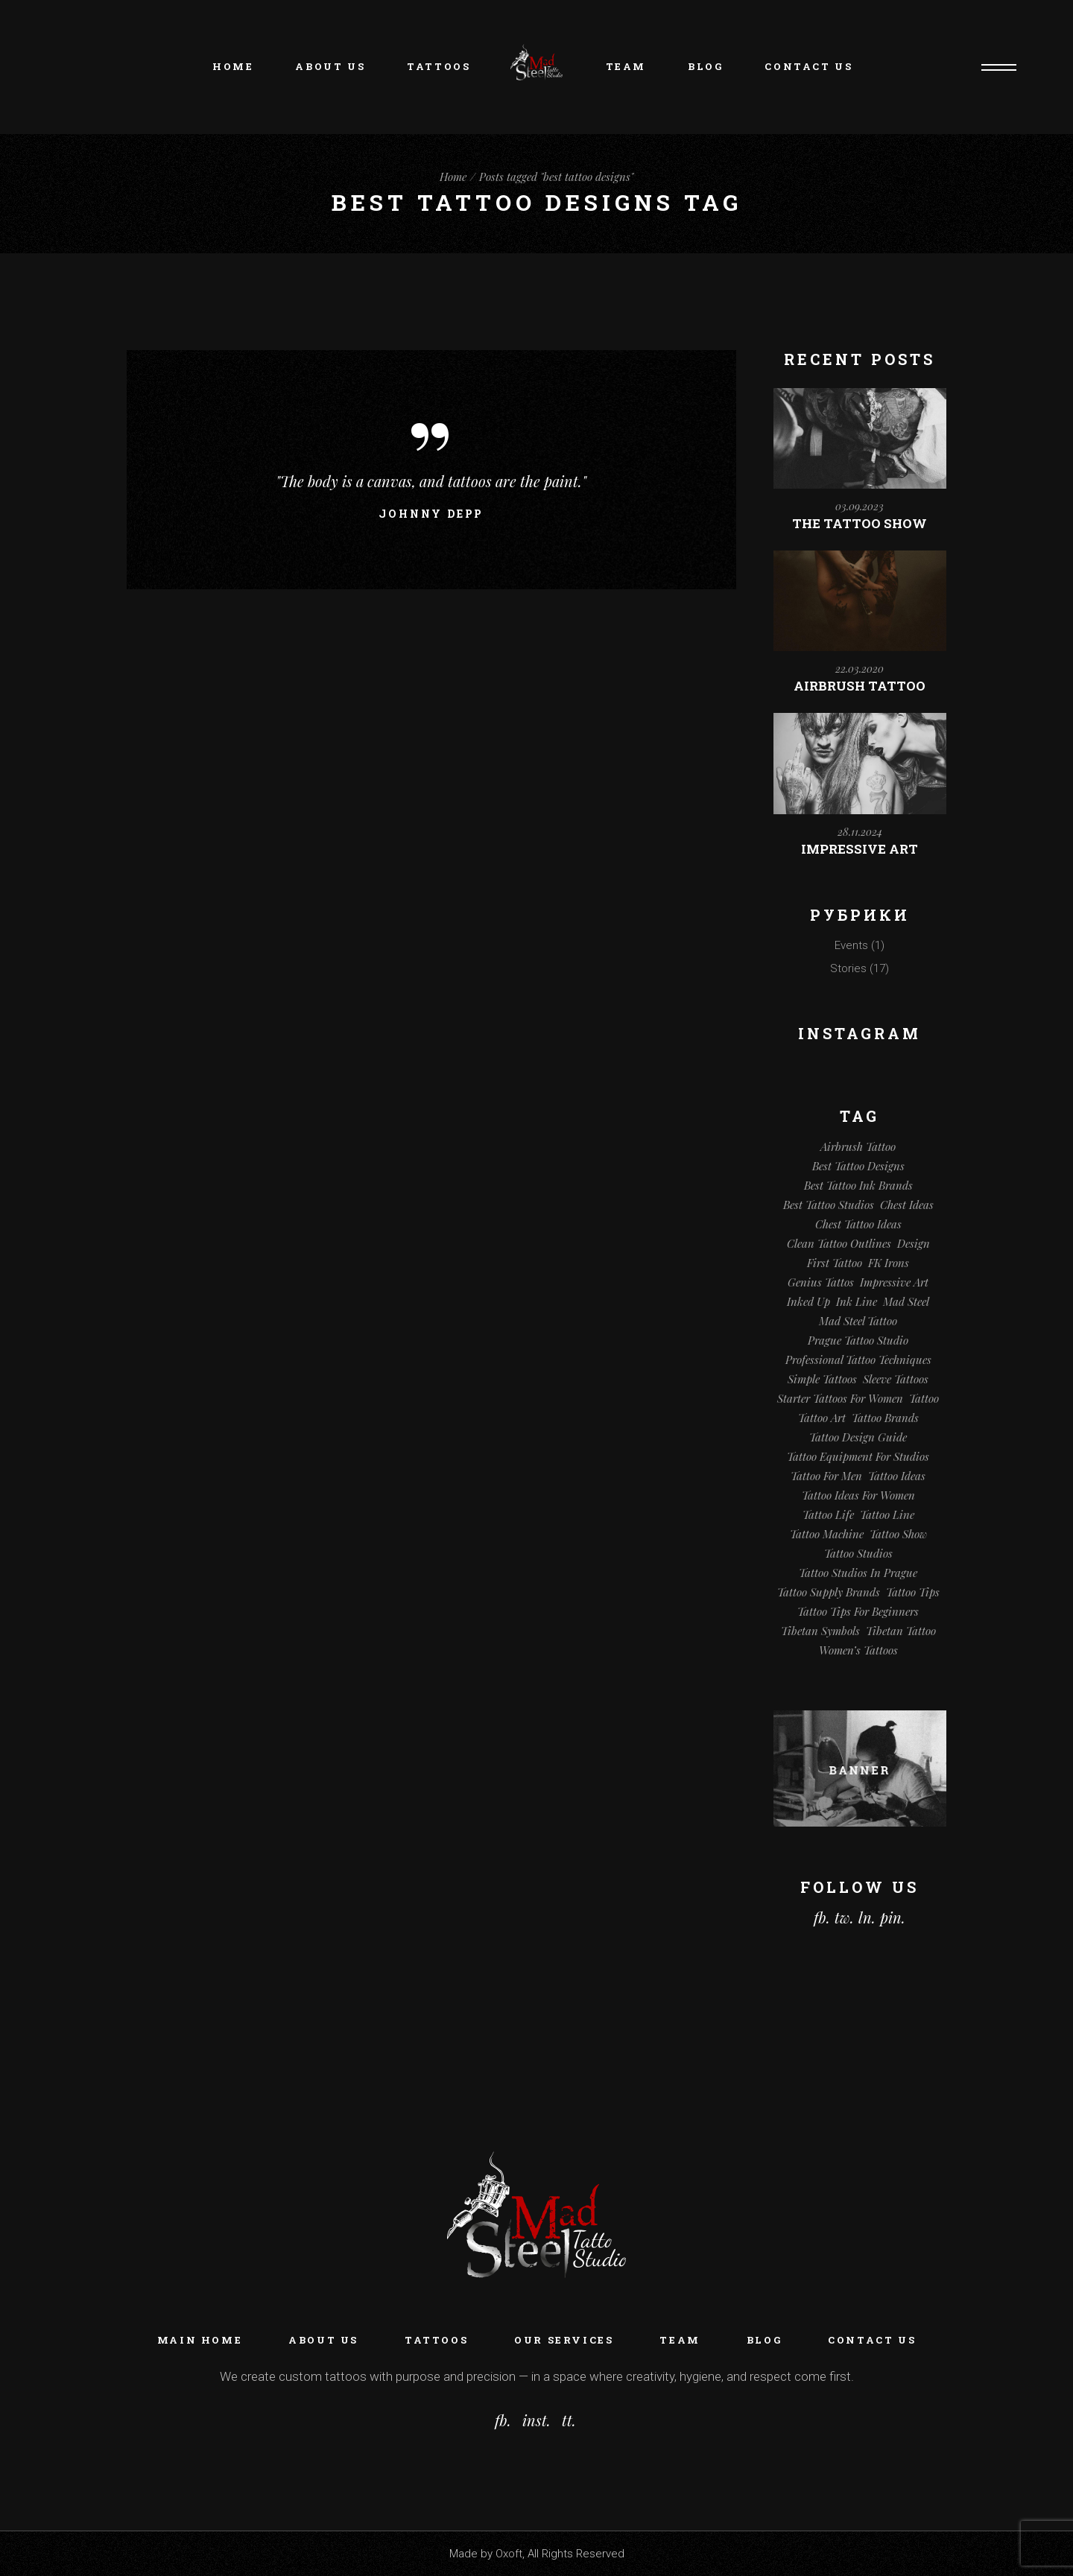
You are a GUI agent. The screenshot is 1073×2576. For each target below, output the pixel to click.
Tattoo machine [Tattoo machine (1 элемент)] (827, 1533)
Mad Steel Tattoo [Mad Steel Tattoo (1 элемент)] (858, 1320)
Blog (764, 2340)
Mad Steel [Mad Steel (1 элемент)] (906, 1301)
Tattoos (436, 2340)
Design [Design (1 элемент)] (913, 1243)
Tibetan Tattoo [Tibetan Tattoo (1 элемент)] (901, 1630)
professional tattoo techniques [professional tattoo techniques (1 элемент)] (858, 1359)
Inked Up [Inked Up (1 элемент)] (808, 1301)
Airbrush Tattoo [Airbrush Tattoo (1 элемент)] (858, 1146)
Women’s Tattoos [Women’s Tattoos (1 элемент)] (858, 1650)
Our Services (563, 2340)
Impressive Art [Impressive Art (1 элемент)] (894, 1282)
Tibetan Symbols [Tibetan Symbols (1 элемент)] (820, 1630)
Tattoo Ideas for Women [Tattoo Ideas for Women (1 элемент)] (858, 1495)
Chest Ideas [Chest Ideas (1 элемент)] (907, 1204)
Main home (199, 2340)
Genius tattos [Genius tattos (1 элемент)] (821, 1282)
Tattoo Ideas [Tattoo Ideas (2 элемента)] (896, 1475)
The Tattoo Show (859, 523)
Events (851, 945)
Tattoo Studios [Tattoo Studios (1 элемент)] (858, 1553)
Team (679, 2340)
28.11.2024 (860, 832)
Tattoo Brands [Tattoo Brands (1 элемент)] (885, 1417)
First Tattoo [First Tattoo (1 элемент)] (834, 1262)
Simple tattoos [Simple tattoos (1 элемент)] (822, 1378)
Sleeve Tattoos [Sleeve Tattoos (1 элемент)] (895, 1378)
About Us (323, 2340)
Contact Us (872, 2340)
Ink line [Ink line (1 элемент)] (856, 1301)
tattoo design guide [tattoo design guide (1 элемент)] (858, 1437)
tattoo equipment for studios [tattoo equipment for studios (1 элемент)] (858, 1456)
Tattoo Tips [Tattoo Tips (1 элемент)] (913, 1591)
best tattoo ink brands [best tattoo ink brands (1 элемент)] (858, 1185)
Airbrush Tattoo (859, 685)
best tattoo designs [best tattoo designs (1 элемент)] (858, 1165)
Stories (848, 968)
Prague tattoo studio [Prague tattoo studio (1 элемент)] (858, 1340)
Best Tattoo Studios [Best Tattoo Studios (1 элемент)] (828, 1204)
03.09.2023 (859, 506)
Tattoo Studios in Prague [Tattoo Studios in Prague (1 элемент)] (858, 1572)
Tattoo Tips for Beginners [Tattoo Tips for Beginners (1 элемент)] (858, 1611)
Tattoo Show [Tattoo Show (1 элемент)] (898, 1533)
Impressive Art (859, 848)
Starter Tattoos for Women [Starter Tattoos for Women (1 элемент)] (840, 1398)
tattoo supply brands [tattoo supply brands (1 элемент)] (828, 1591)
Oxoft (509, 2553)
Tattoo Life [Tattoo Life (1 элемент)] (828, 1514)
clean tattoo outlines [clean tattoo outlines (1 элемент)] (839, 1243)
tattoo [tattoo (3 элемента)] (924, 1398)
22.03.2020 (859, 669)
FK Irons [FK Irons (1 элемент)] (888, 1262)
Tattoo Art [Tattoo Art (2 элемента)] (822, 1417)
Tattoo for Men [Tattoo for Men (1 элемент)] (826, 1475)
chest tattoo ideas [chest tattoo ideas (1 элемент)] (858, 1223)
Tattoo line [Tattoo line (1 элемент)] (887, 1514)
